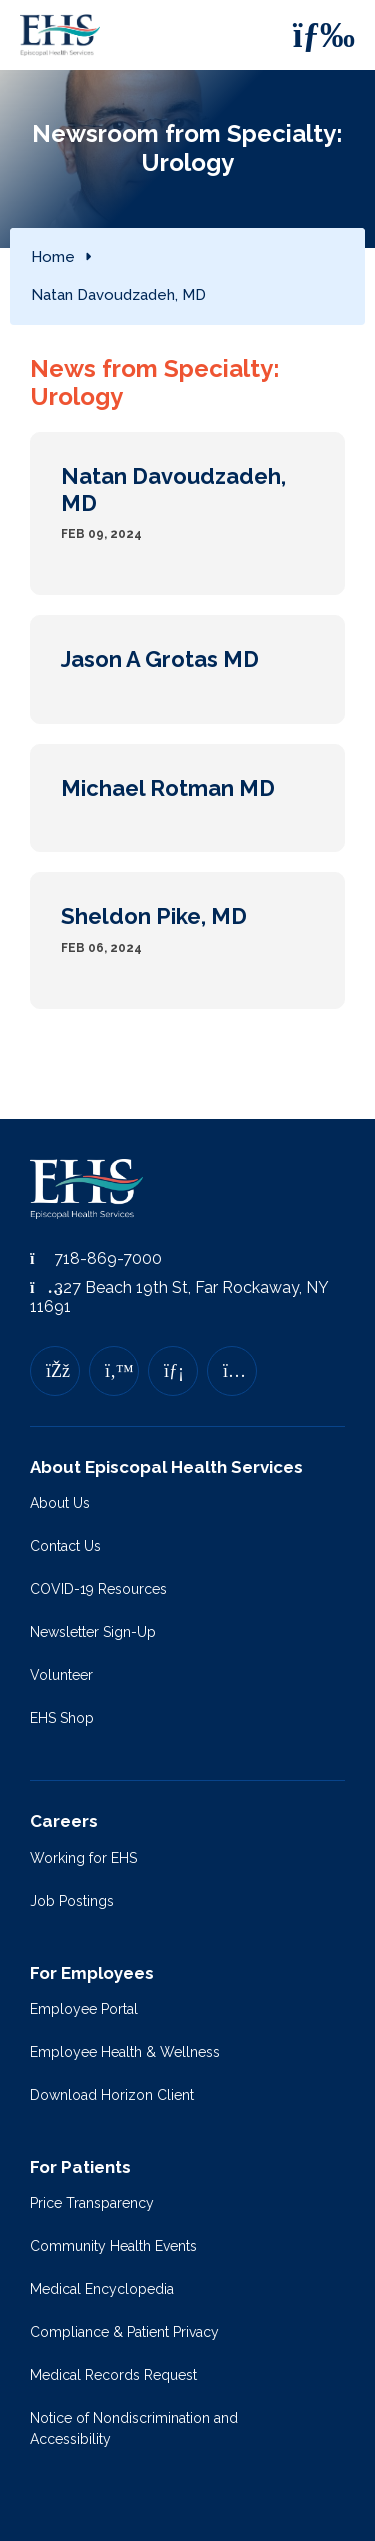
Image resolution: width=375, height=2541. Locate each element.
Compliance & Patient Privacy (124, 2332)
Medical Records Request (113, 2375)
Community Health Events (113, 2246)
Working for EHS (83, 1858)
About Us (60, 1503)
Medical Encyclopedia (102, 2289)
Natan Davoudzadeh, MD (118, 295)
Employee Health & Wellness (125, 2052)
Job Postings (72, 1901)
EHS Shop (62, 1718)
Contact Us (65, 1546)
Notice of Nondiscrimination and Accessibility (134, 2428)
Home (53, 257)
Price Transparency (92, 2203)
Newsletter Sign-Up (93, 1632)
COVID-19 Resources (98, 1589)
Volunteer (61, 1675)
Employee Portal (84, 2009)
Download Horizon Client (112, 2095)
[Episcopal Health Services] (65, 35)
